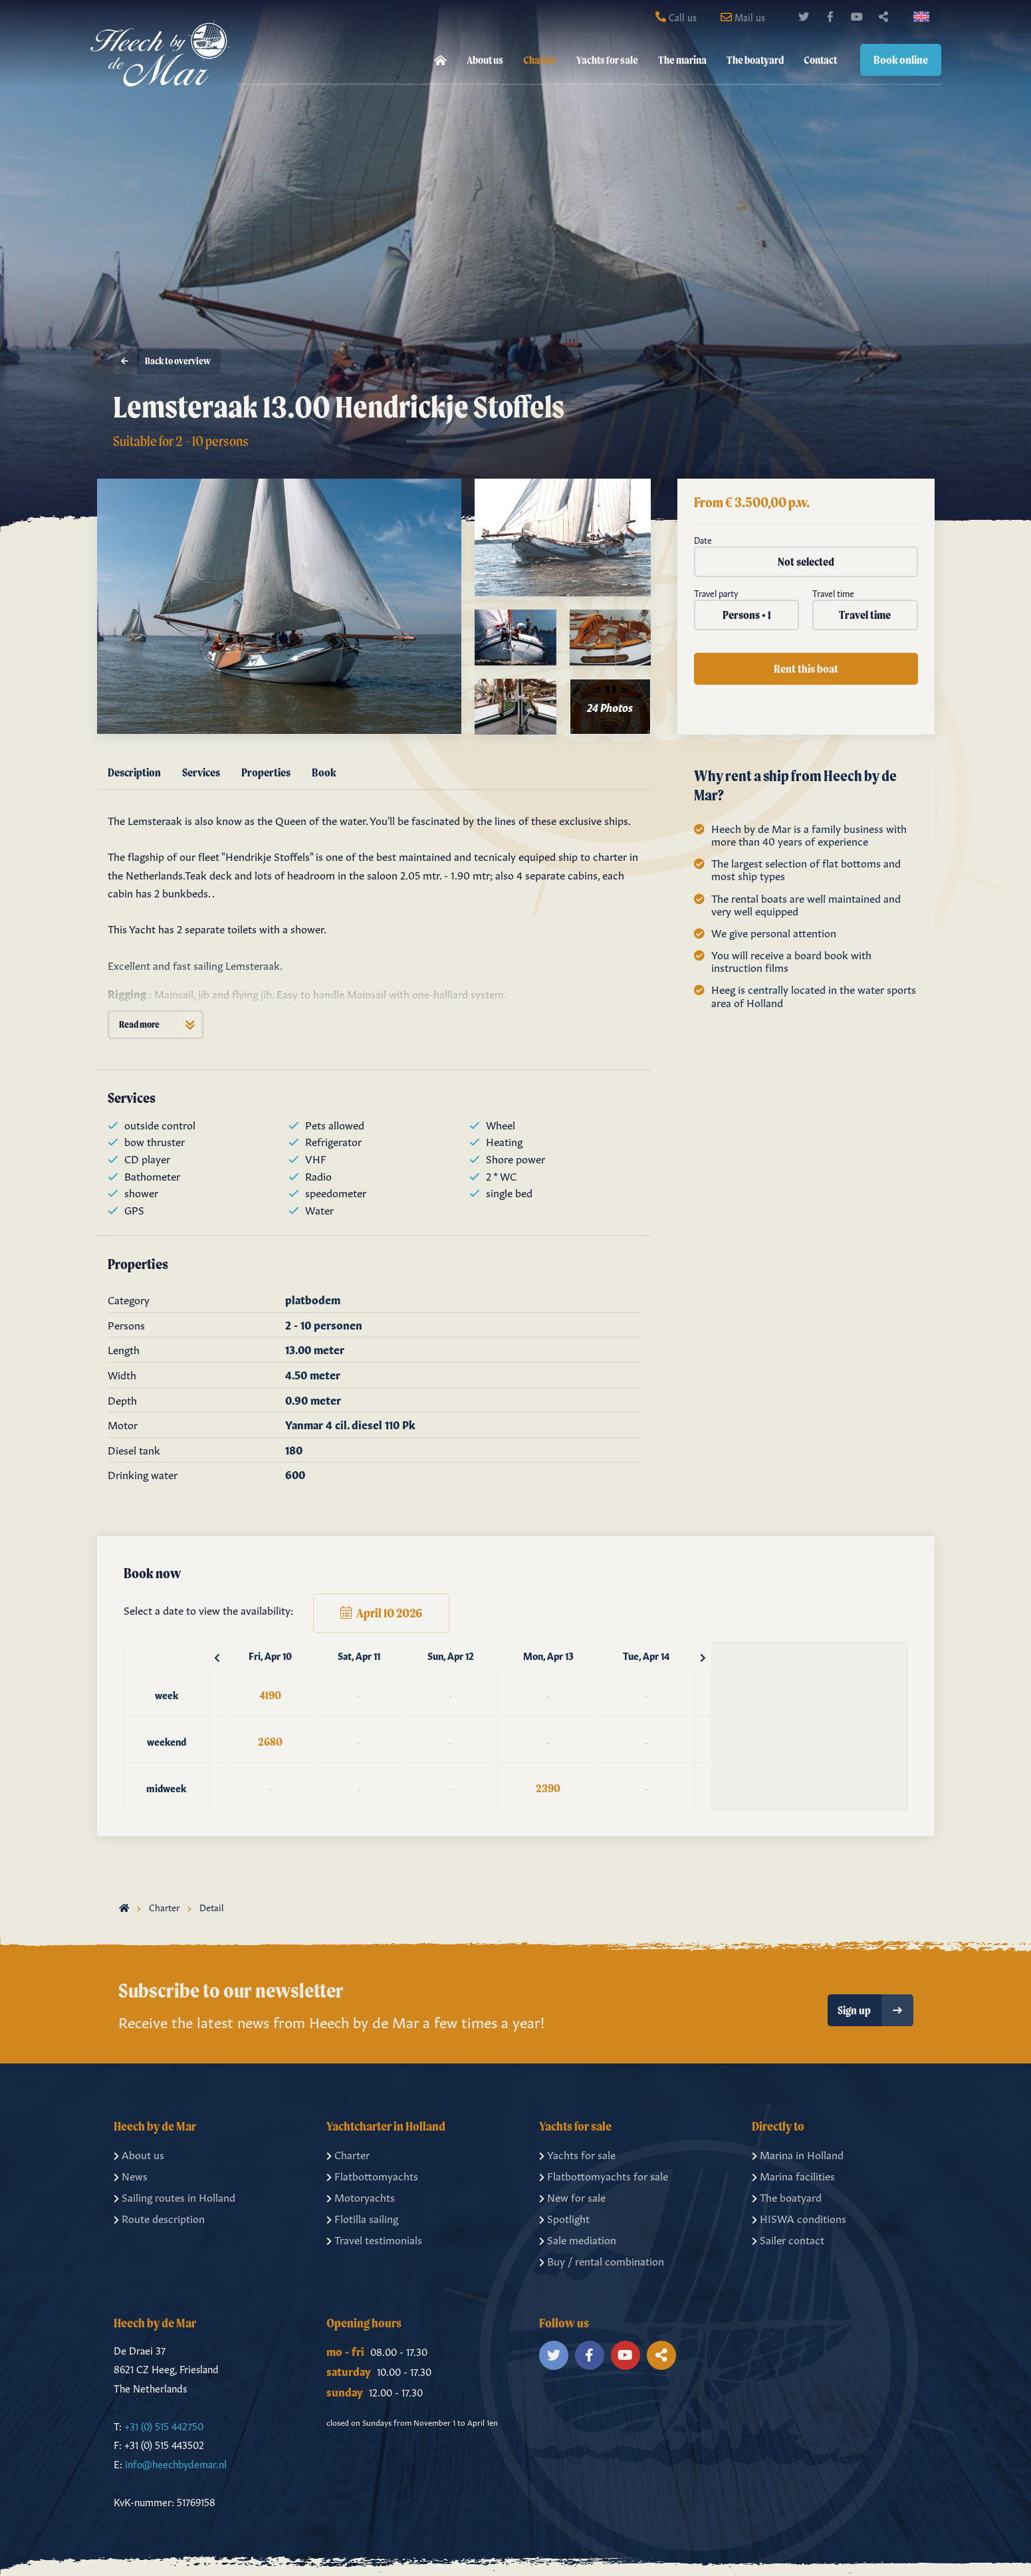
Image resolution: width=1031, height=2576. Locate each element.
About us (485, 59)
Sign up (875, 2010)
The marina (682, 59)
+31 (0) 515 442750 (163, 2425)
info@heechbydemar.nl (176, 2463)
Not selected (806, 561)
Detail (211, 1906)
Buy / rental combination (601, 2260)
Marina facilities (793, 2175)
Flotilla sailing (362, 2217)
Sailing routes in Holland (174, 2196)
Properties (265, 772)
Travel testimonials (374, 2239)
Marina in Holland (798, 2154)
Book (324, 772)
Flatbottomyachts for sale (603, 2175)
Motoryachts (360, 2196)
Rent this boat (806, 668)
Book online (900, 59)
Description (134, 772)
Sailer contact (788, 2239)
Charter (539, 59)
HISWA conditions (799, 2217)
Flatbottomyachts (372, 2175)
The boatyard (755, 59)
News (131, 2175)
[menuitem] (440, 60)
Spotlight (564, 2217)
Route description (159, 2217)
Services (201, 772)
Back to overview (162, 363)
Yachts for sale (607, 59)
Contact (820, 59)
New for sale (572, 2196)
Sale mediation (577, 2239)
